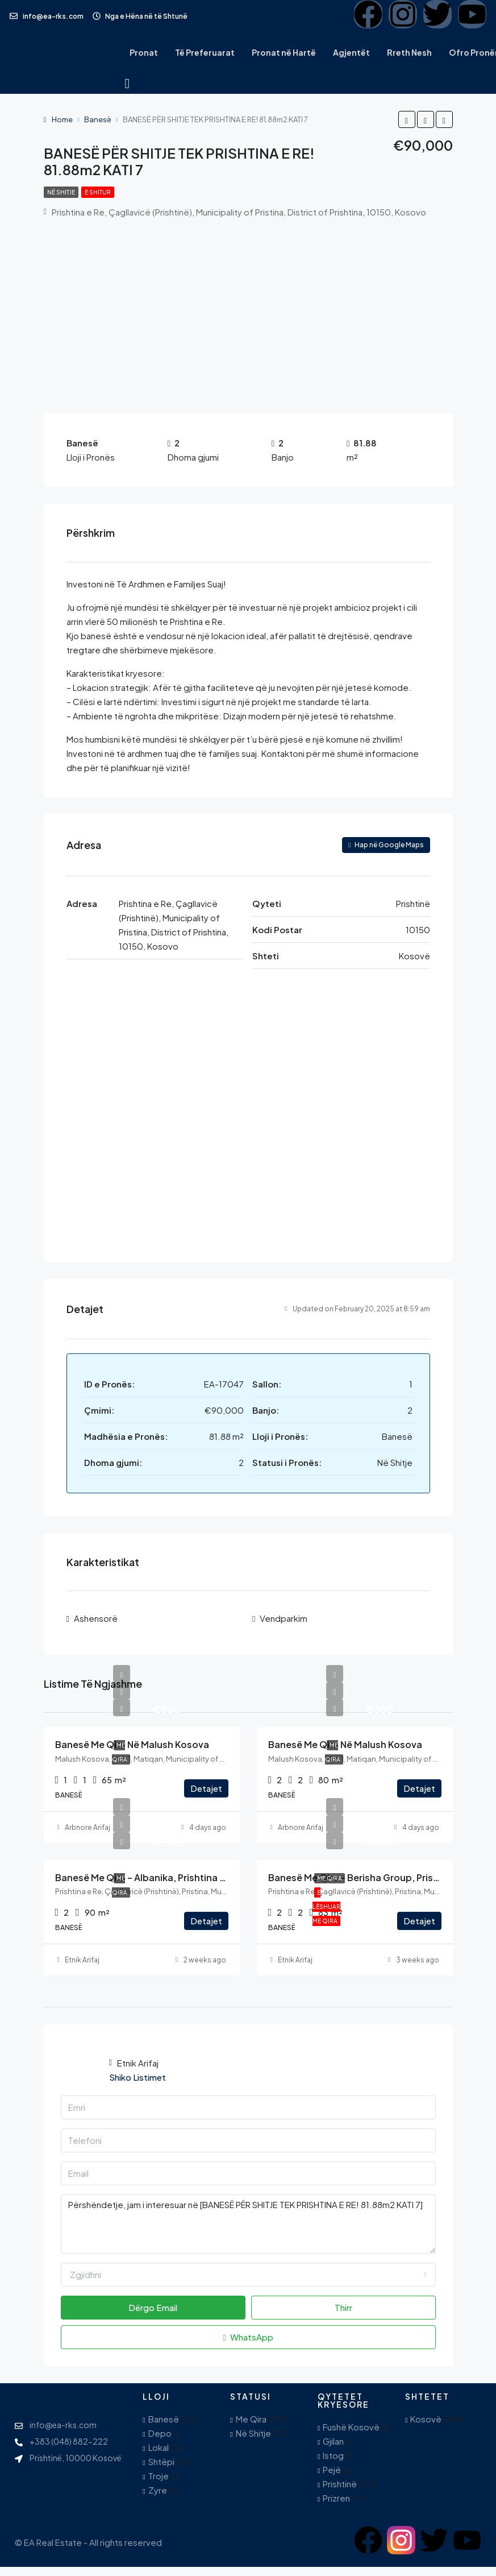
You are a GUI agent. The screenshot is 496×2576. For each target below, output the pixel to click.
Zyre (157, 2489)
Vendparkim (283, 1618)
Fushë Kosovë (351, 2426)
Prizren (336, 2497)
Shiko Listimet (137, 2075)
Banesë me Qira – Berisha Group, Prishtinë (362, 1876)
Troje (158, 2475)
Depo (160, 2432)
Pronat (144, 52)
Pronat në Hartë (284, 52)
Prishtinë (340, 2483)
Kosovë (425, 2418)
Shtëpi (161, 2460)
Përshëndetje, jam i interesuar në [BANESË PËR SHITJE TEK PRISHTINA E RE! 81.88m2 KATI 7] (248, 2222)
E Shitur (98, 192)
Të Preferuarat (205, 52)
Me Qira (329, 1877)
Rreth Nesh (409, 52)
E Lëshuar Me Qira (326, 1905)
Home (62, 119)
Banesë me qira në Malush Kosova (132, 1744)
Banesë (97, 119)
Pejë (332, 2468)
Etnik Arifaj (82, 1958)
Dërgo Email (152, 2306)
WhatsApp (248, 2335)
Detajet (206, 1787)
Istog (333, 2454)
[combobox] (248, 2273)
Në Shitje (61, 192)
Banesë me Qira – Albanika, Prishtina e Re (146, 1876)
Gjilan (333, 2440)
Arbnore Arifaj (87, 1826)
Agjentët (351, 52)
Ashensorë (96, 1618)
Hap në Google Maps (385, 844)
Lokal (158, 2446)
